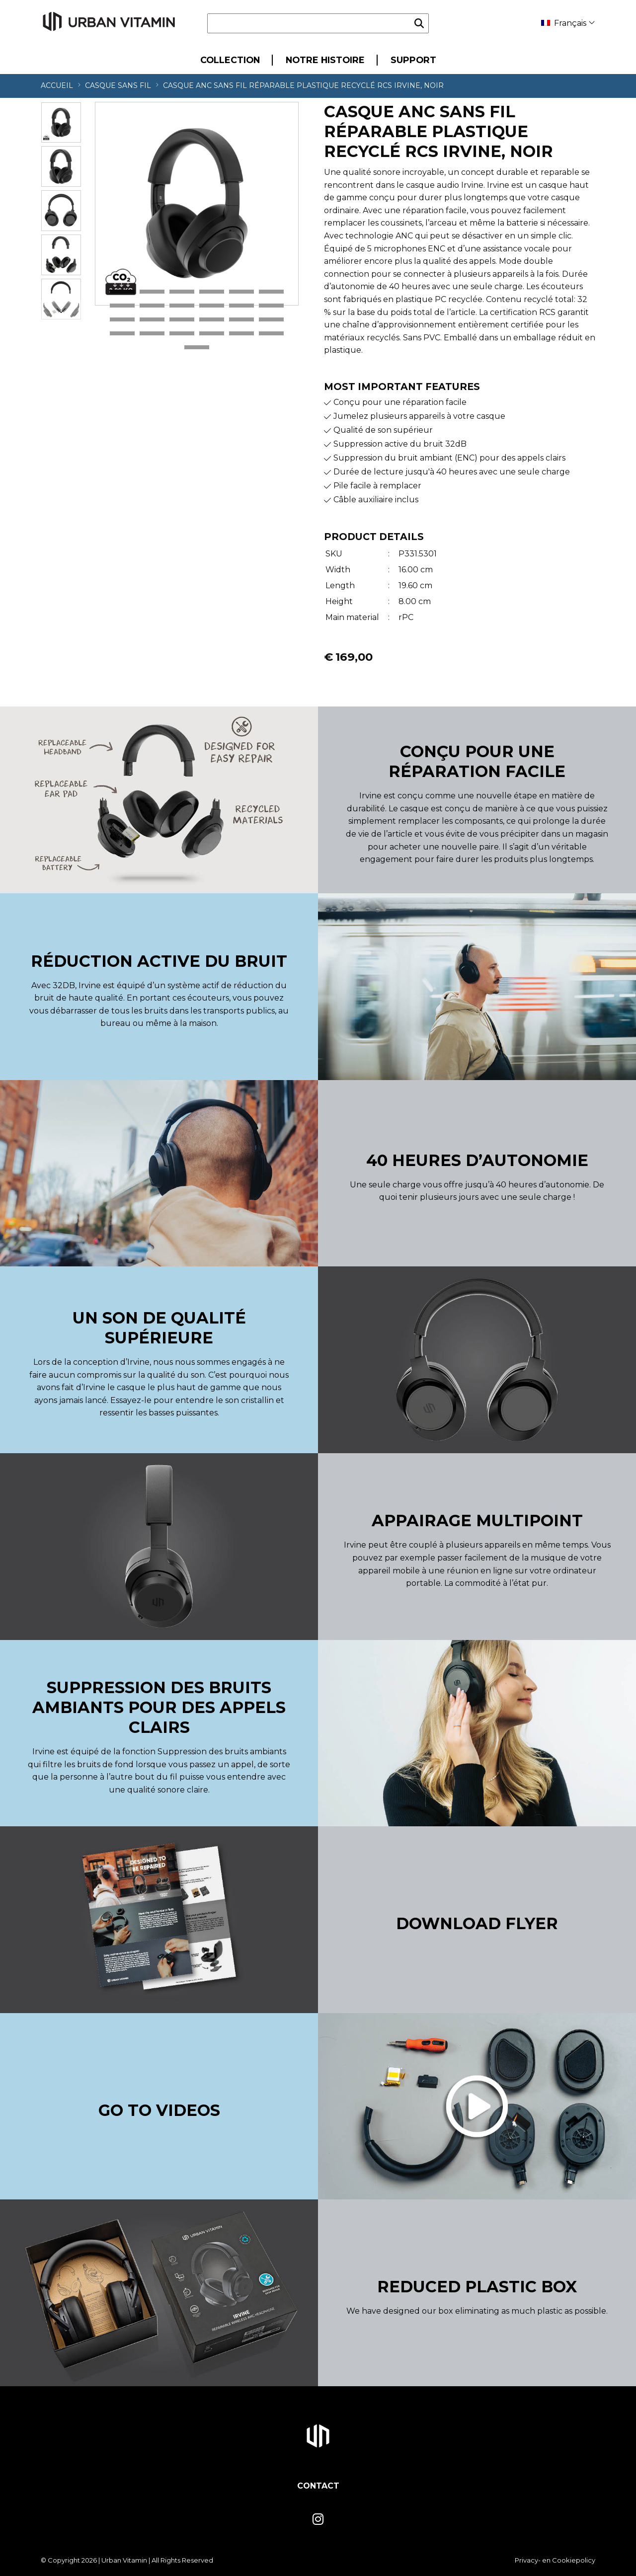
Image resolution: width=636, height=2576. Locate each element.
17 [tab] (241, 320)
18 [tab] (271, 320)
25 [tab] (196, 348)
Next (61, 310)
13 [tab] (122, 320)
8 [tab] (152, 306)
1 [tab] (122, 292)
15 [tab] (181, 320)
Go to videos (159, 2110)
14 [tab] (152, 320)
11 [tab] (241, 306)
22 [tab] (211, 334)
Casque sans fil (118, 85)
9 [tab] (181, 306)
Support (413, 60)
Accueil (57, 85)
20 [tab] (152, 334)
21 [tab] (181, 334)
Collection (230, 60)
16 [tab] (211, 320)
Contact (318, 2486)
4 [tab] (211, 292)
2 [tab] (152, 292)
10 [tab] (211, 306)
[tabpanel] (197, 204)
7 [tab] (122, 306)
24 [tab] (271, 334)
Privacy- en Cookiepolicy (555, 2560)
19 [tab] (122, 334)
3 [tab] (181, 292)
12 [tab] (271, 306)
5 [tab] (241, 292)
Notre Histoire (325, 60)
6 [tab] (271, 292)
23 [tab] (241, 334)
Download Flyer (477, 1923)
